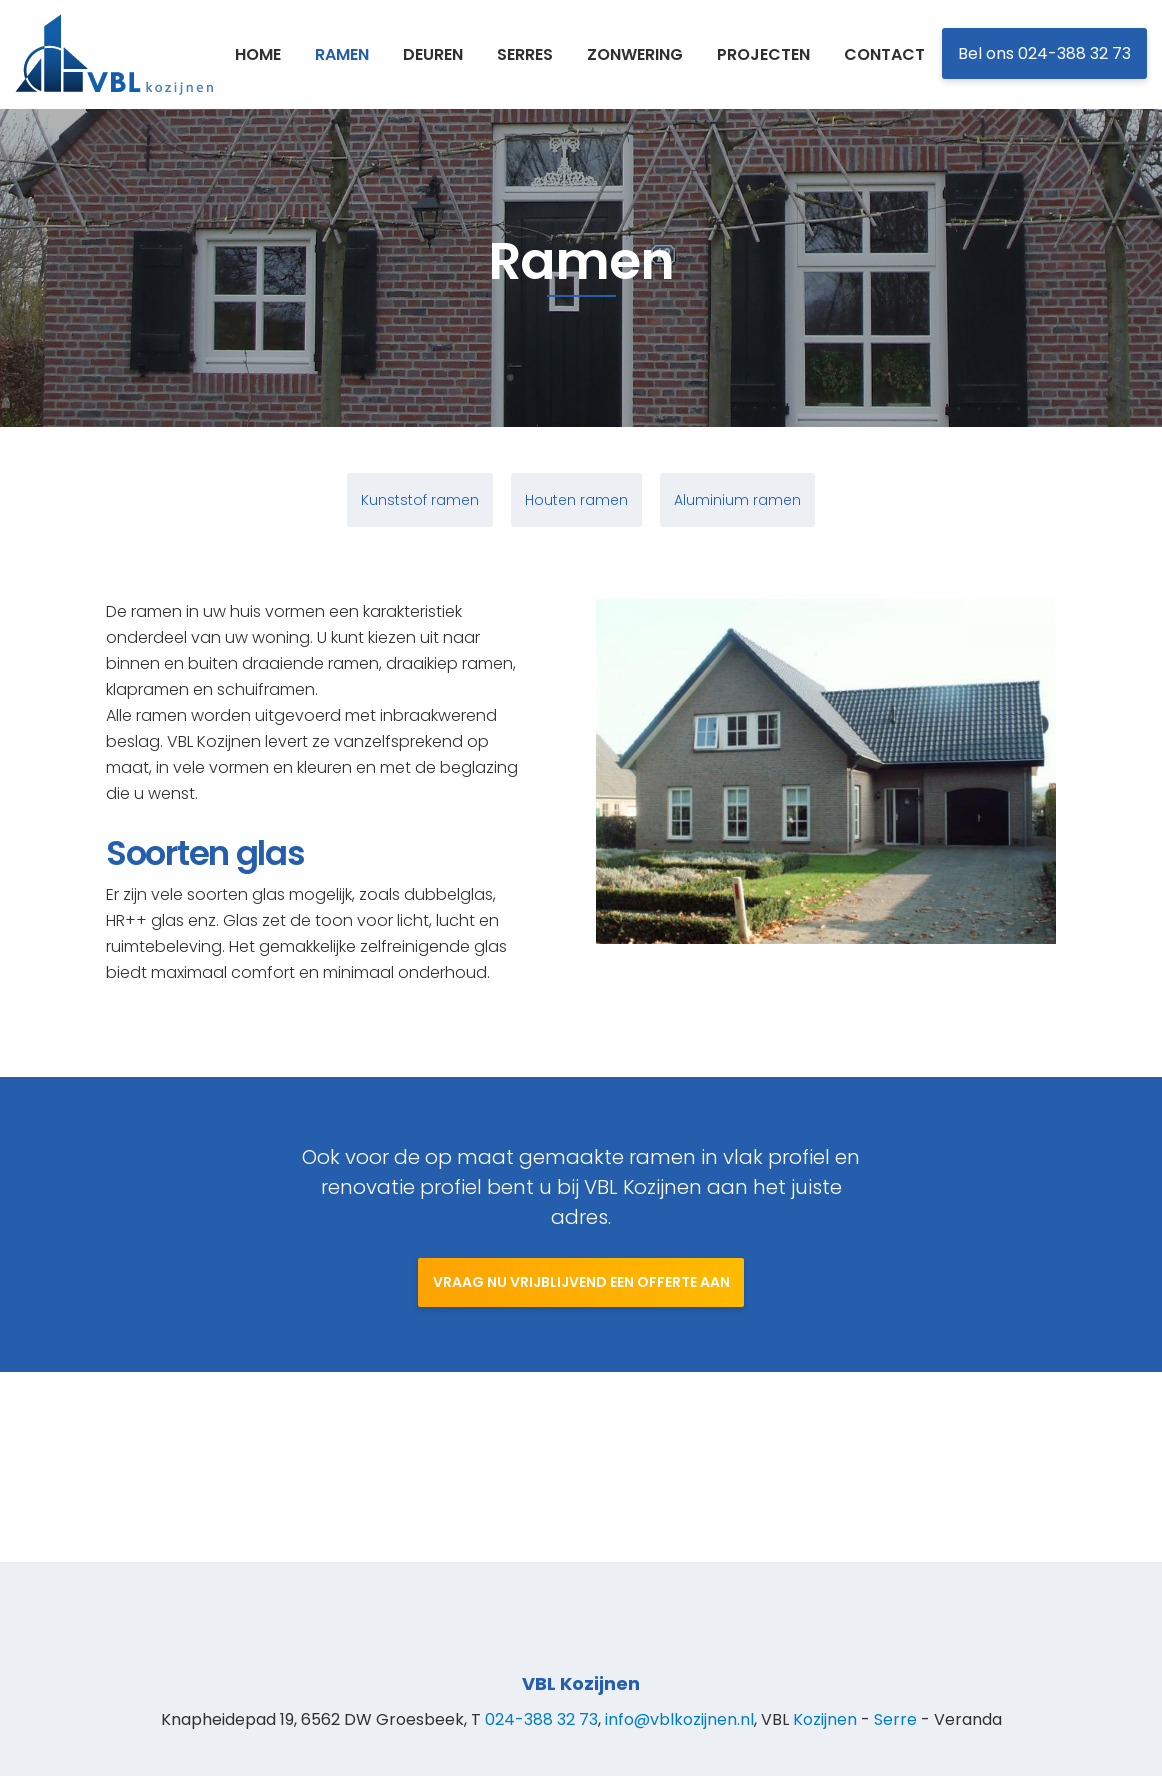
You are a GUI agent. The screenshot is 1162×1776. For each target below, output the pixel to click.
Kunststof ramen (420, 509)
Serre (895, 1719)
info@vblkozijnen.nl (679, 1719)
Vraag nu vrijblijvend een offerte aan (581, 1348)
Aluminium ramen (737, 509)
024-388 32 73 (541, 1719)
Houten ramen (576, 509)
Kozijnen (825, 1719)
